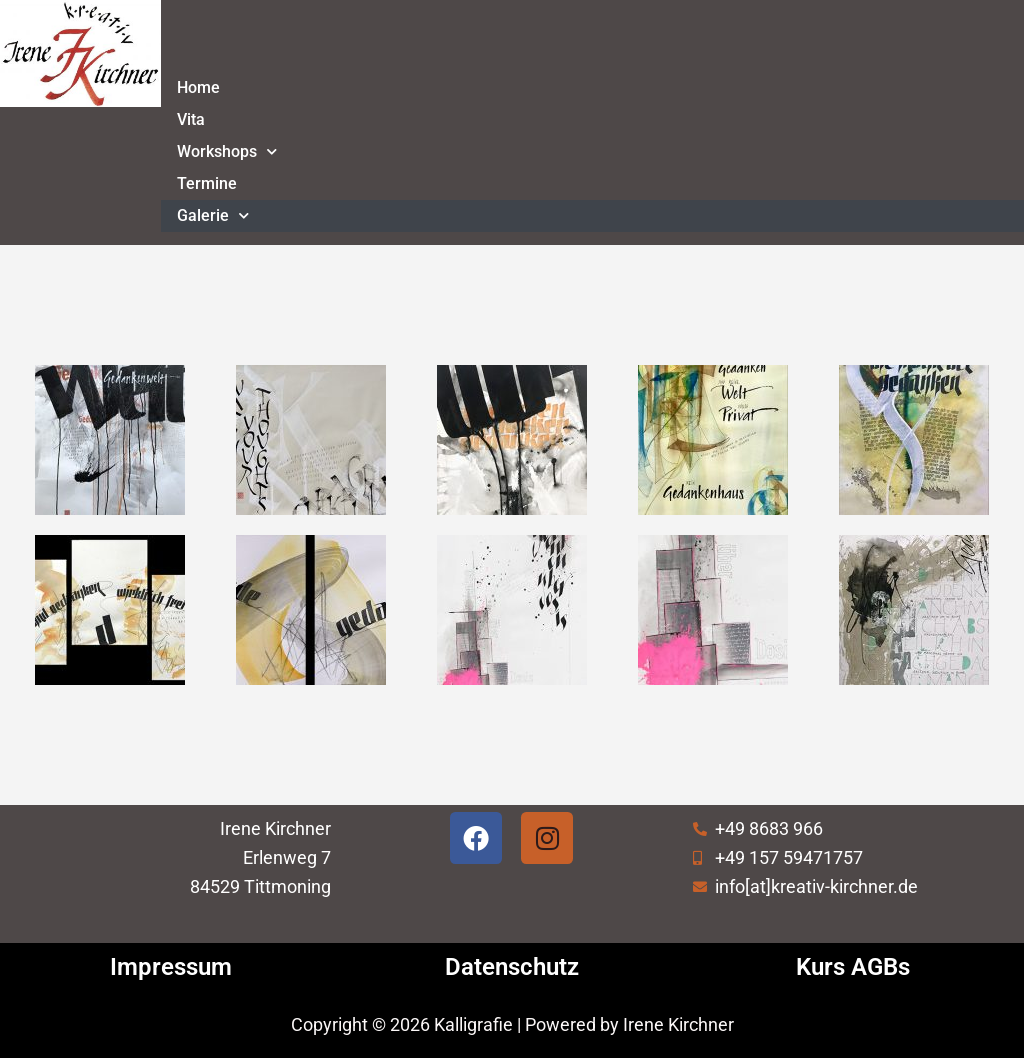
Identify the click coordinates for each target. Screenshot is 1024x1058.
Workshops (227, 151)
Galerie (213, 215)
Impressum (171, 967)
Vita (191, 119)
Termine (207, 183)
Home (198, 87)
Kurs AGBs (853, 967)
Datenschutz (512, 967)
